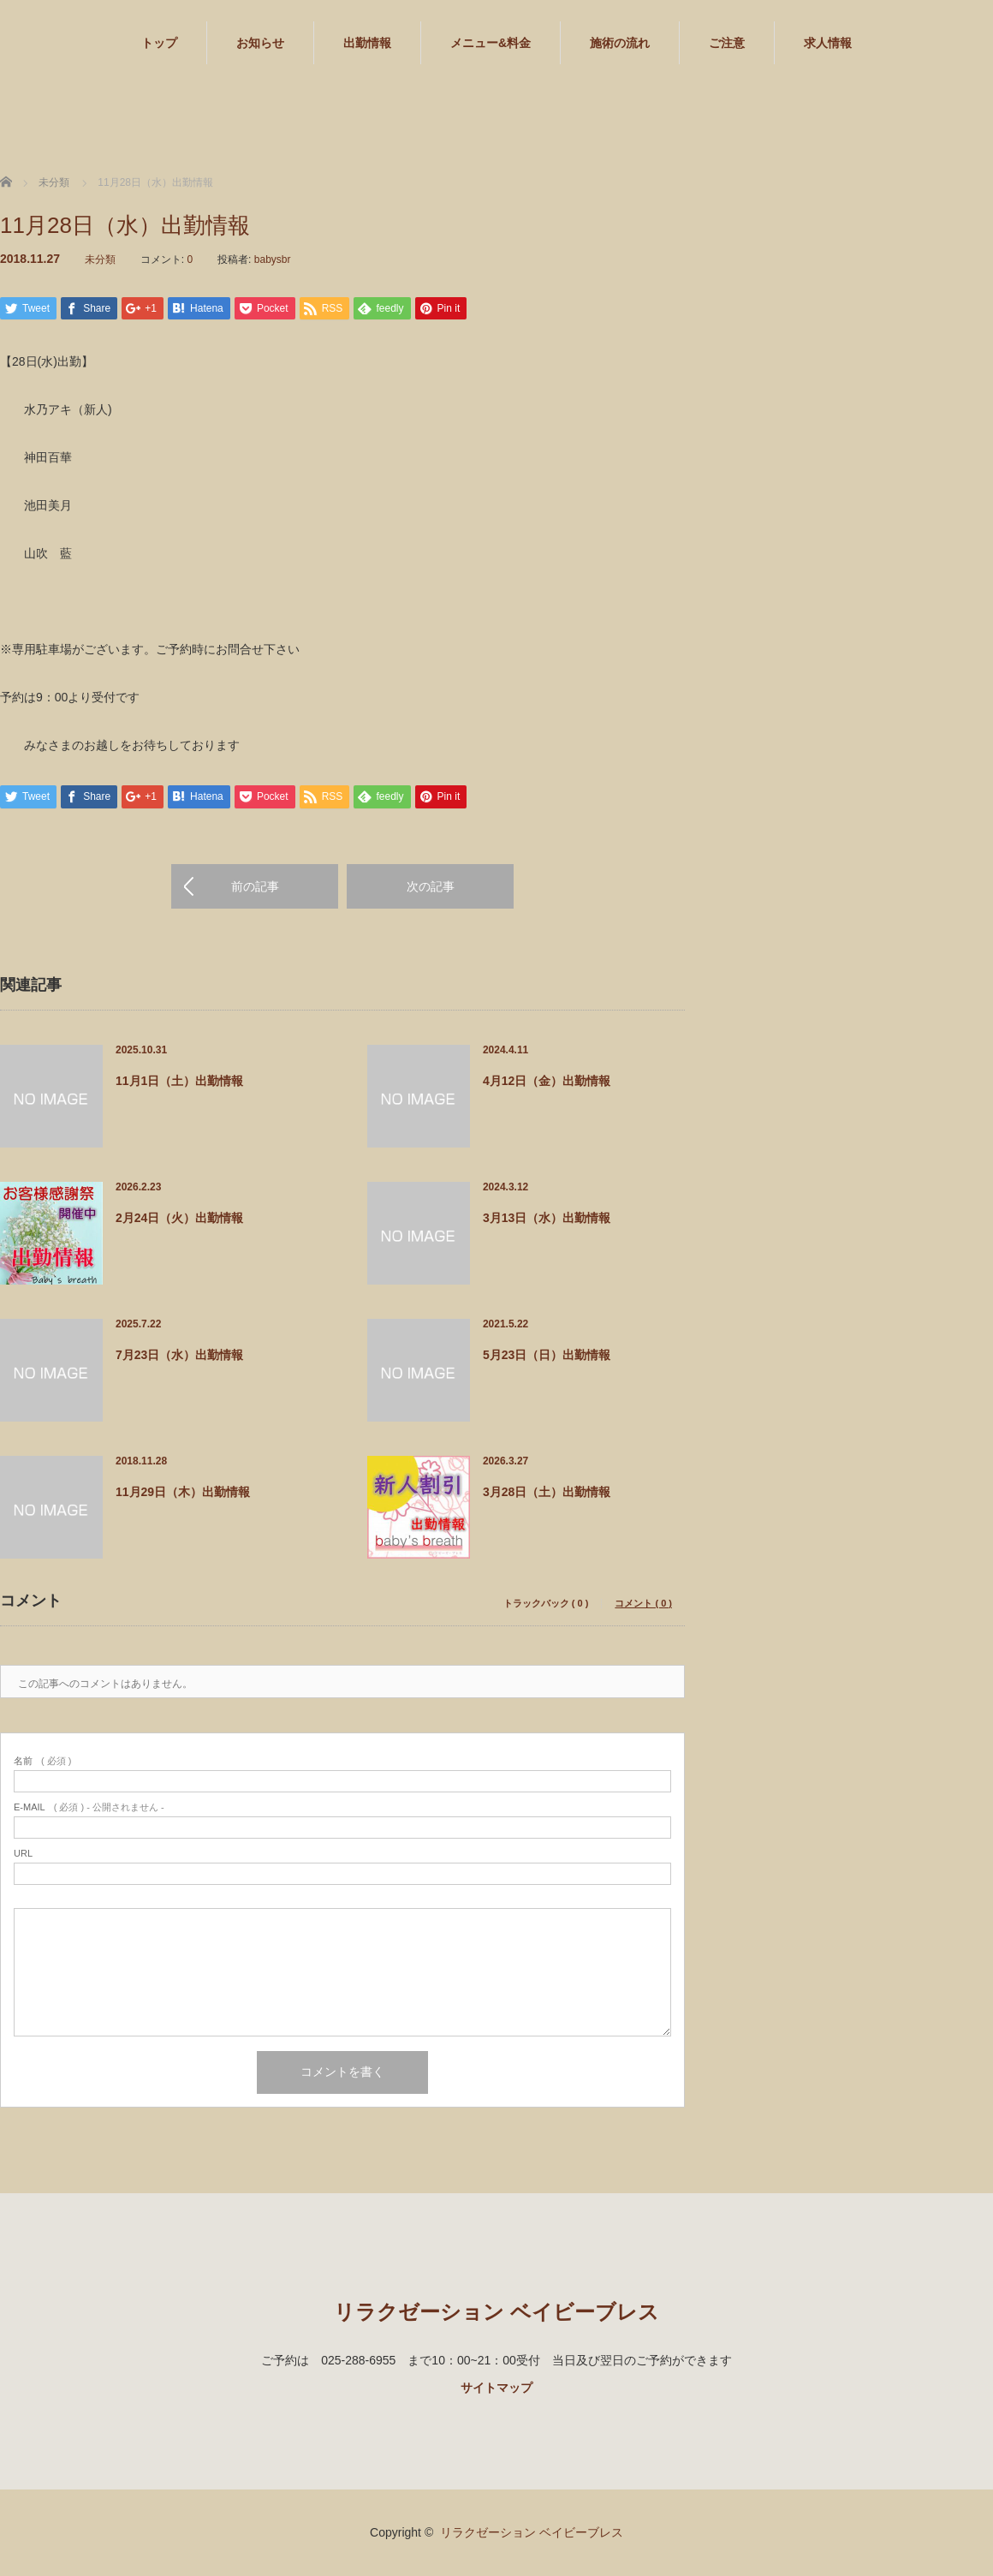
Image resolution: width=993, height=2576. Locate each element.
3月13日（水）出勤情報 (546, 1218)
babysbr (272, 259)
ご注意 (727, 43)
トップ (159, 43)
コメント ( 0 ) (643, 1604)
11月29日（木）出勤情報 (183, 1493)
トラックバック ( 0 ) (546, 1604)
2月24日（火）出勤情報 (179, 1218)
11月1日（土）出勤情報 (179, 1081)
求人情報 (828, 43)
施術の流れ (620, 43)
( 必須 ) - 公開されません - (89, 1808)
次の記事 (431, 887)
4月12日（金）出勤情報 (546, 1081)
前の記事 (255, 887)
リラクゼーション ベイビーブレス (496, 2312)
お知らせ (260, 43)
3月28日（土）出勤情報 (546, 1493)
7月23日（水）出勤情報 (179, 1356)
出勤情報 (367, 43)
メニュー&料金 (490, 43)
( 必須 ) (42, 1762)
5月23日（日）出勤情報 (546, 1356)
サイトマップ (496, 2388)
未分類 (100, 259)
